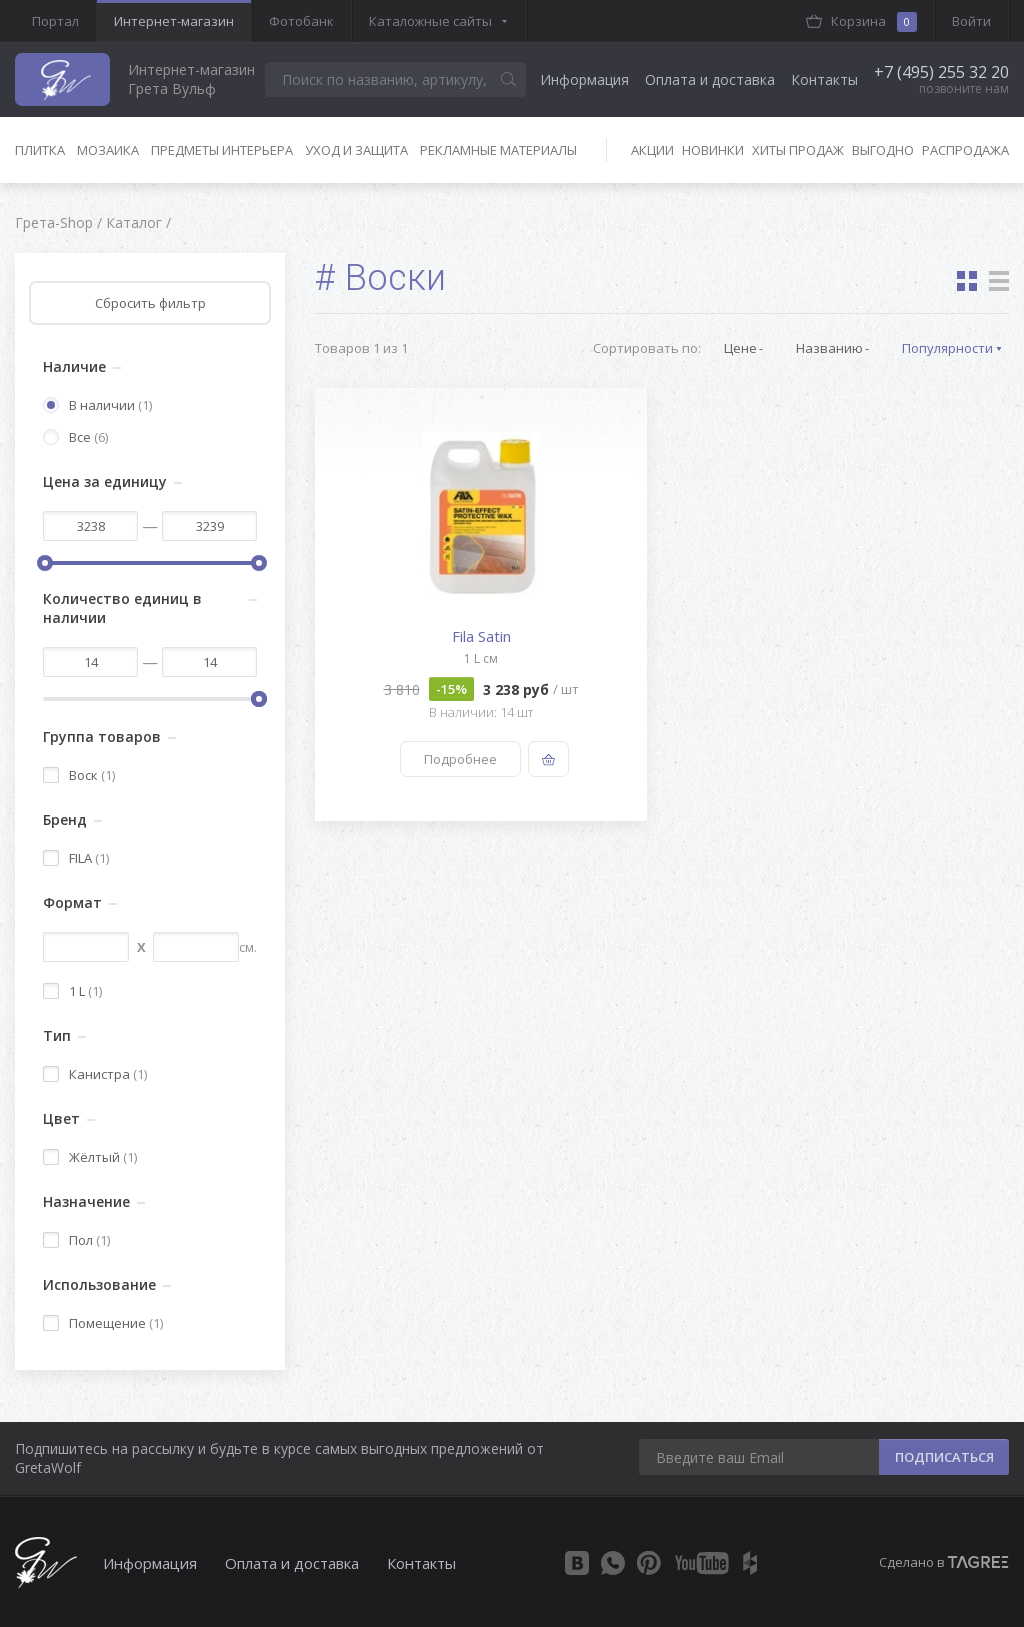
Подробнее (460, 759)
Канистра (95, 1074)
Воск (79, 775)
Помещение (103, 1323)
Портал (55, 21)
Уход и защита (356, 150)
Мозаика (108, 150)
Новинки (713, 150)
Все (75, 437)
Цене (740, 348)
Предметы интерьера (222, 150)
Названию (829, 348)
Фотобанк (301, 21)
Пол (76, 1240)
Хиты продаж (798, 150)
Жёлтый (90, 1157)
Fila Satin (481, 636)
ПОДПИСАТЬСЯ (944, 1457)
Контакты (824, 79)
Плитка (40, 150)
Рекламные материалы (498, 150)
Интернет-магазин (174, 21)
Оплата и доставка (710, 79)
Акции (652, 150)
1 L (72, 991)
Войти (971, 21)
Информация (584, 79)
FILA (76, 858)
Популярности (947, 348)
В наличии (97, 405)
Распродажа (965, 150)
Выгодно (883, 150)
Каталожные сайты (430, 21)
